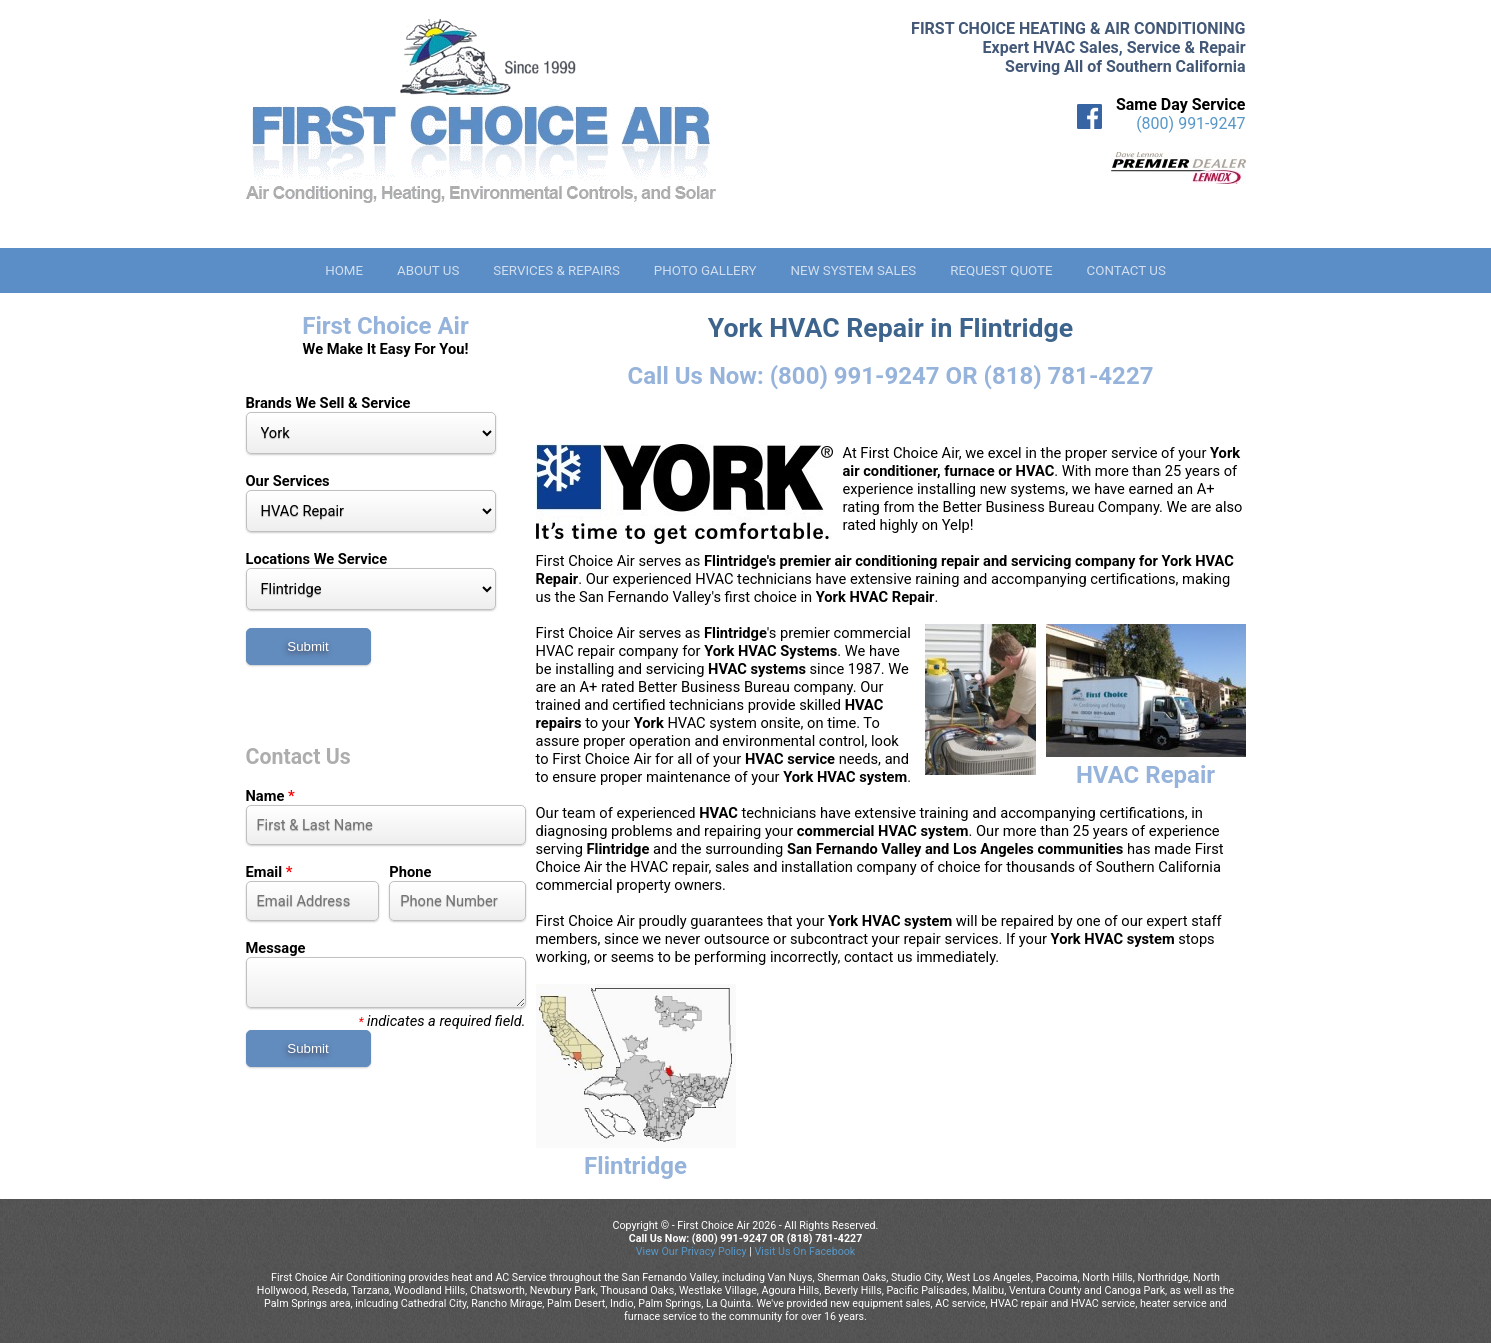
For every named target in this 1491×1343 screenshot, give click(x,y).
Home (344, 270)
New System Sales (854, 270)
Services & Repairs (556, 270)
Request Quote (1001, 270)
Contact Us (1126, 270)
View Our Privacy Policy (691, 1251)
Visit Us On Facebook (804, 1251)
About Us (428, 270)
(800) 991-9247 (1190, 123)
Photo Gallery (705, 270)
